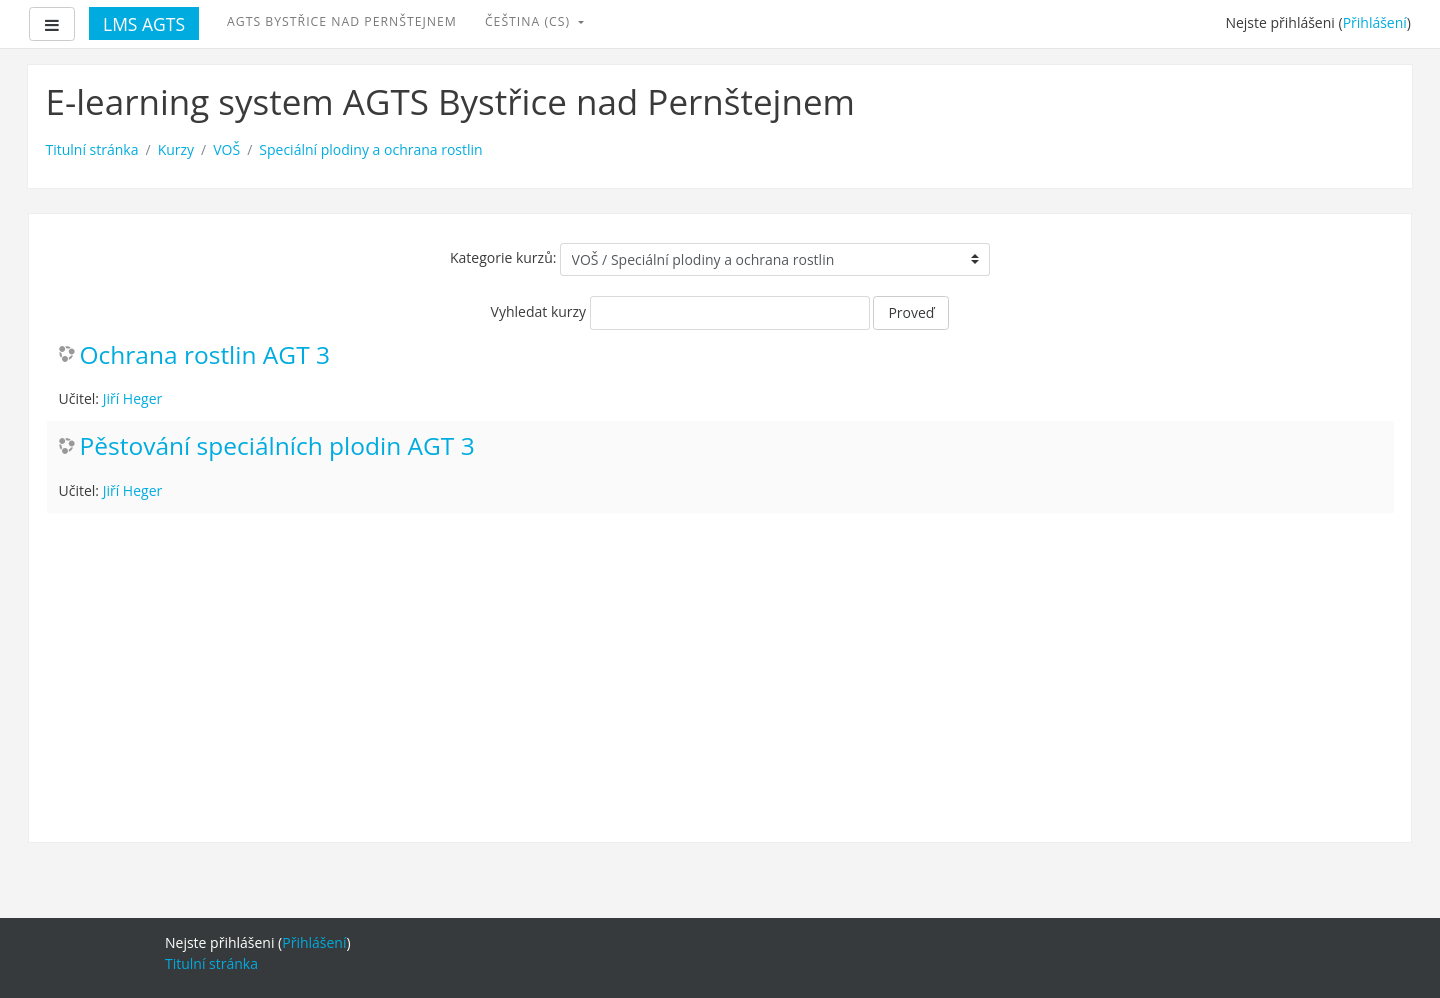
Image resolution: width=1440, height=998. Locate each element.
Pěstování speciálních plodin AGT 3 (277, 446)
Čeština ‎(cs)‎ (529, 21)
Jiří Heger (133, 398)
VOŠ (226, 149)
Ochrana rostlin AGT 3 (205, 355)
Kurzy (176, 149)
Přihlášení (1375, 22)
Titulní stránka (92, 149)
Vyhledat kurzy (539, 311)
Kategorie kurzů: (503, 257)
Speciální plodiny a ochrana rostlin (370, 149)
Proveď (911, 312)
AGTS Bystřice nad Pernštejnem (342, 21)
